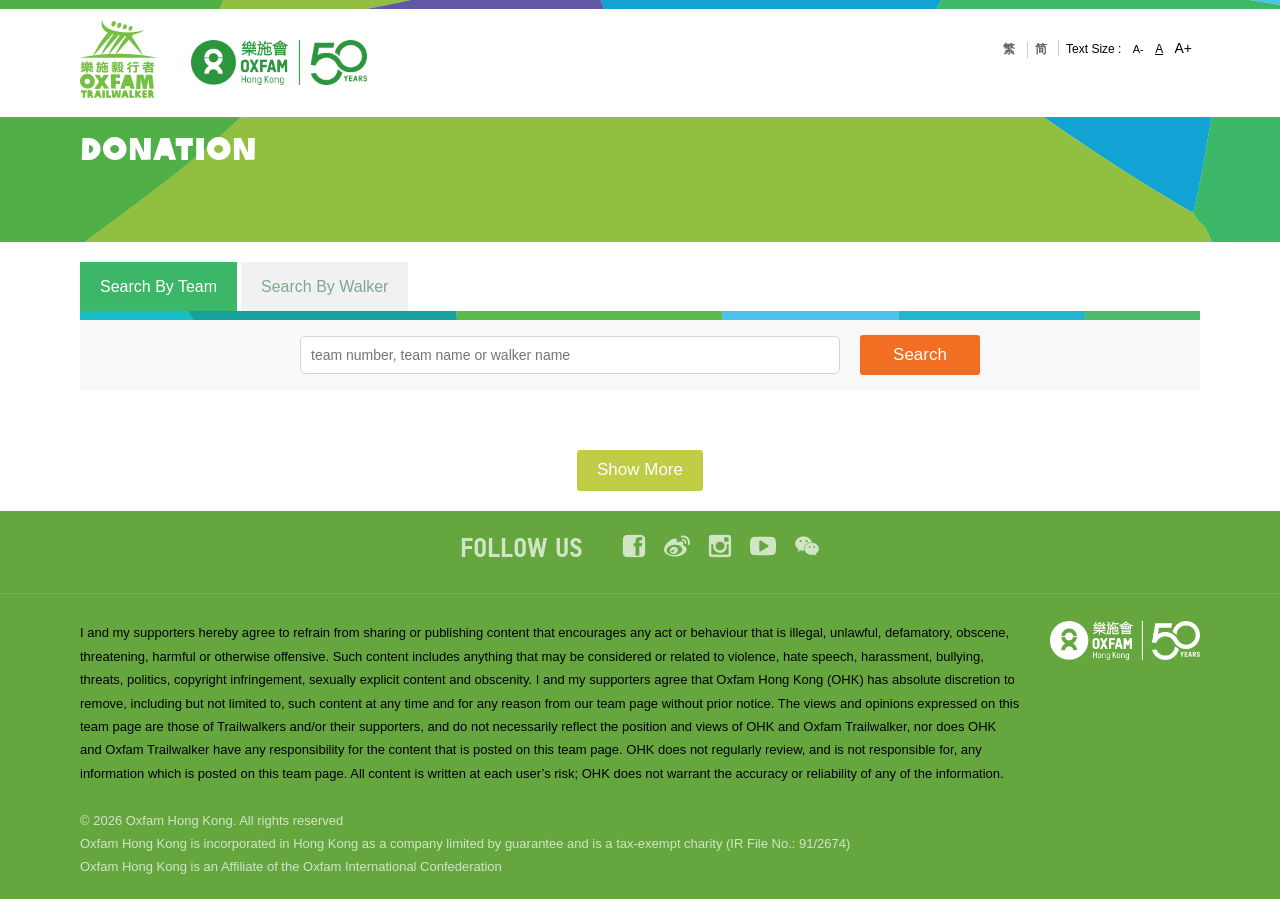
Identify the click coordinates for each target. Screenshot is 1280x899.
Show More (640, 469)
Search (920, 354)
